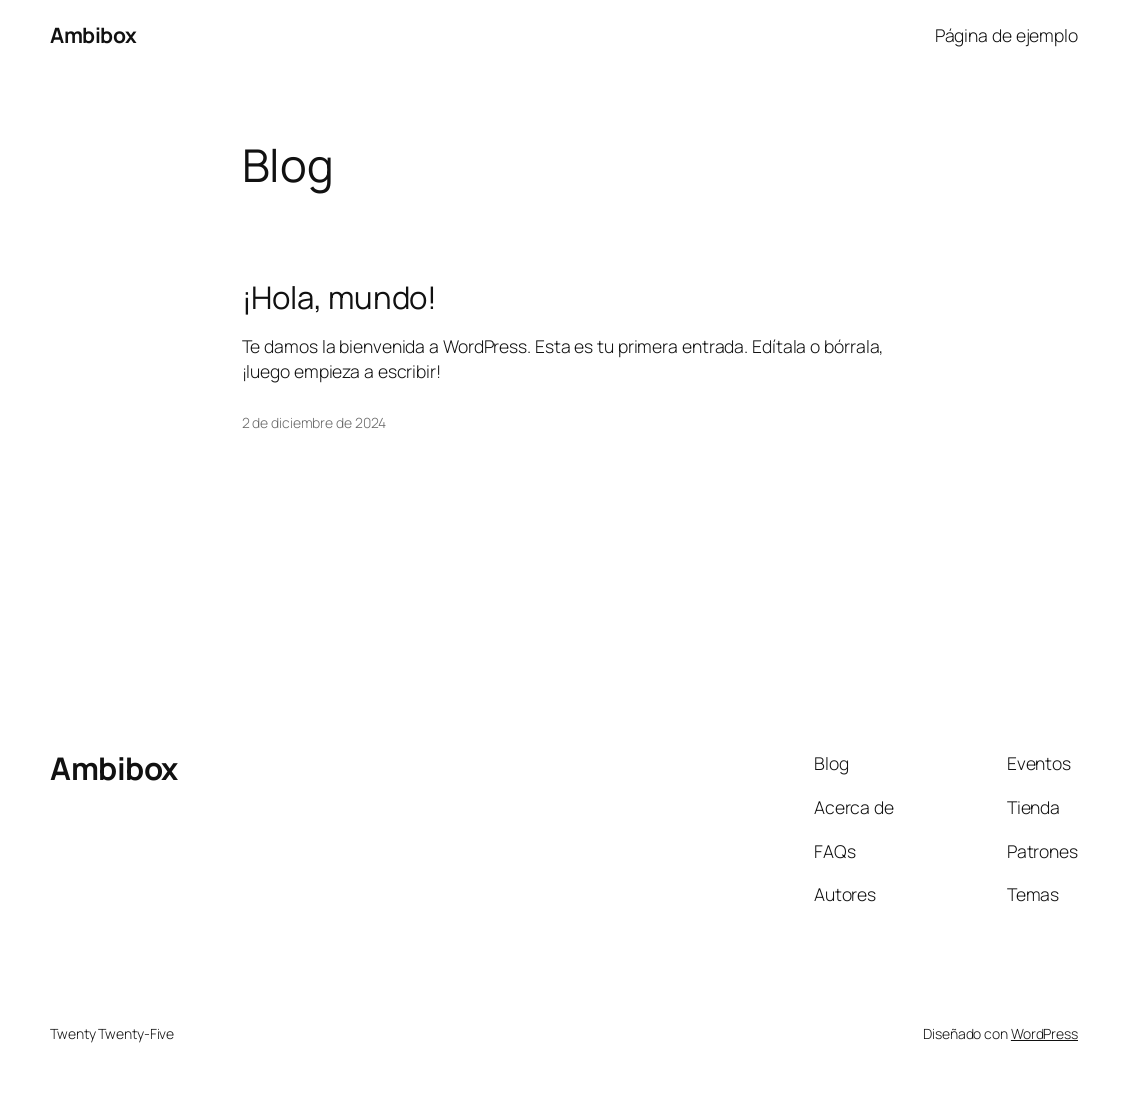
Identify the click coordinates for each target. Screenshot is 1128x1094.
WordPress (1044, 1033)
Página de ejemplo (1006, 35)
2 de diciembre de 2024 (314, 422)
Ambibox (93, 34)
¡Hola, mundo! (340, 297)
